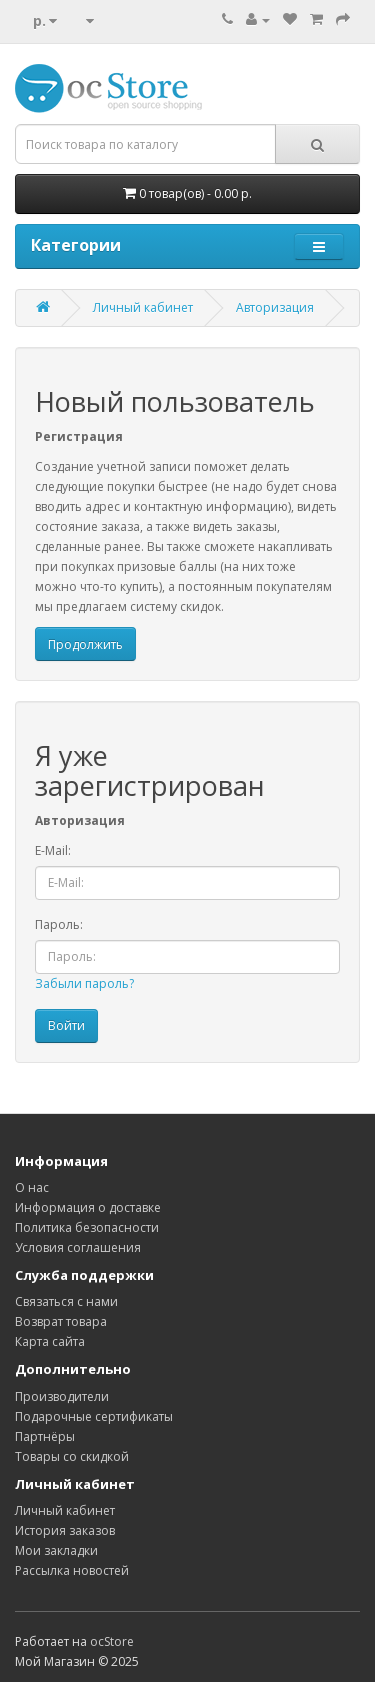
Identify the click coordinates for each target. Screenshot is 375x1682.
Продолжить (85, 644)
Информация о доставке (88, 1207)
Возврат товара (61, 1321)
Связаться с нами (66, 1301)
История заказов (65, 1530)
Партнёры (45, 1436)
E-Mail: (53, 850)
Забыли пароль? (84, 983)
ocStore (112, 1641)
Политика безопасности (87, 1227)
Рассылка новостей (72, 1570)
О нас (32, 1187)
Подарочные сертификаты (94, 1416)
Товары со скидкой (72, 1456)
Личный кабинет (143, 307)
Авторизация (275, 307)
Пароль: (59, 924)
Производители (62, 1396)
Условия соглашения (78, 1247)
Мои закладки (56, 1550)
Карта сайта (50, 1341)
